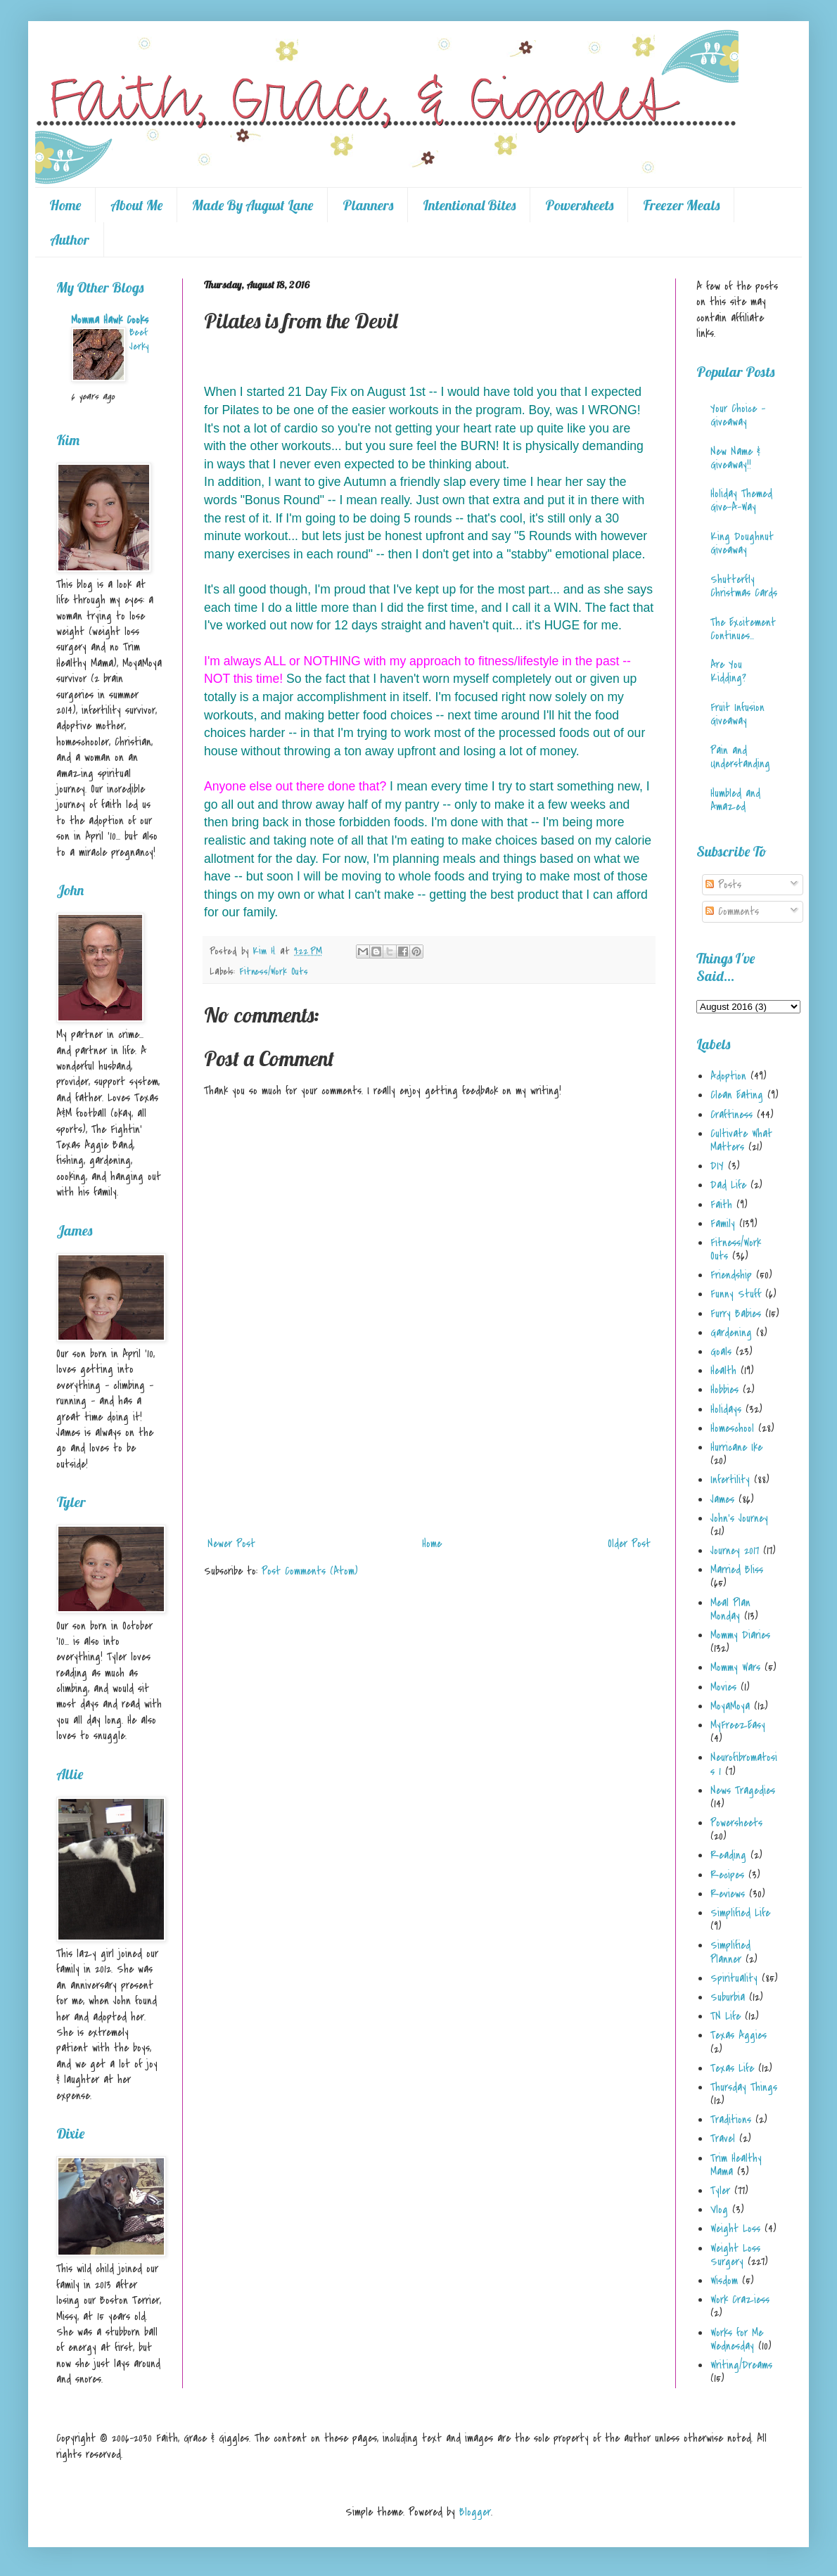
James (722, 1499)
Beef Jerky (138, 339)
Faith (721, 1204)
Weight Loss (735, 2228)
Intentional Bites (469, 205)
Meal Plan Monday (730, 1609)
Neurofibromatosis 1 (743, 1764)
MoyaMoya (730, 1706)
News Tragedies (742, 1790)
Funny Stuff (735, 1294)
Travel (722, 2138)
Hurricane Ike (736, 1447)
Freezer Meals (681, 205)
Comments (732, 911)
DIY (717, 1166)
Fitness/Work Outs (273, 971)
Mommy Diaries (740, 1635)
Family (722, 1223)
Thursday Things (743, 2087)
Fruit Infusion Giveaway (737, 714)
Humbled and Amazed (735, 800)
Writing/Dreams (741, 2365)
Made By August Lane (252, 205)
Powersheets (579, 205)
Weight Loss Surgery (735, 2255)
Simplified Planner (730, 1951)
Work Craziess (739, 2299)
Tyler (720, 2190)
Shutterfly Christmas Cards (743, 586)
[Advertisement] (429, 1469)
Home (65, 205)
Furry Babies (735, 1313)
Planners (368, 205)
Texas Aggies (738, 2035)
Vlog (719, 2209)
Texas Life (732, 2068)
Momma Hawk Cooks (109, 320)
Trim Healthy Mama (736, 2165)
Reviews (727, 1894)
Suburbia (727, 1997)
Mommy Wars (735, 1667)
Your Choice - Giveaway (737, 415)
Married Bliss (736, 1569)
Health (723, 1370)
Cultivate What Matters (741, 1140)
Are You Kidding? (728, 671)
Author (69, 239)
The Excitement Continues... (743, 629)
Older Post (629, 1543)
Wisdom (724, 2280)
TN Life (725, 2016)
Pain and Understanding (740, 757)
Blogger (475, 2512)
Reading (728, 1855)
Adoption (728, 1076)
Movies (723, 1687)
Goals (720, 1351)
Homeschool (732, 1428)
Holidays (725, 1409)
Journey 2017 (734, 1550)
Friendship (731, 1275)
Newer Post (231, 1543)
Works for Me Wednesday (736, 2339)
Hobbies (724, 1389)
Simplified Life (740, 1913)
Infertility (730, 1479)
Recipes (727, 1875)
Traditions (730, 2119)
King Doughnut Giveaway (742, 543)
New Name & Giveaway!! (735, 458)
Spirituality (734, 1978)
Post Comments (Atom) (310, 1571)
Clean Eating (736, 1095)
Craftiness (731, 1114)
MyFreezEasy (737, 1725)
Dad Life (728, 1185)
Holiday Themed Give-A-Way (741, 500)
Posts (723, 884)
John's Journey (739, 1518)
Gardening (731, 1332)
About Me (136, 205)
